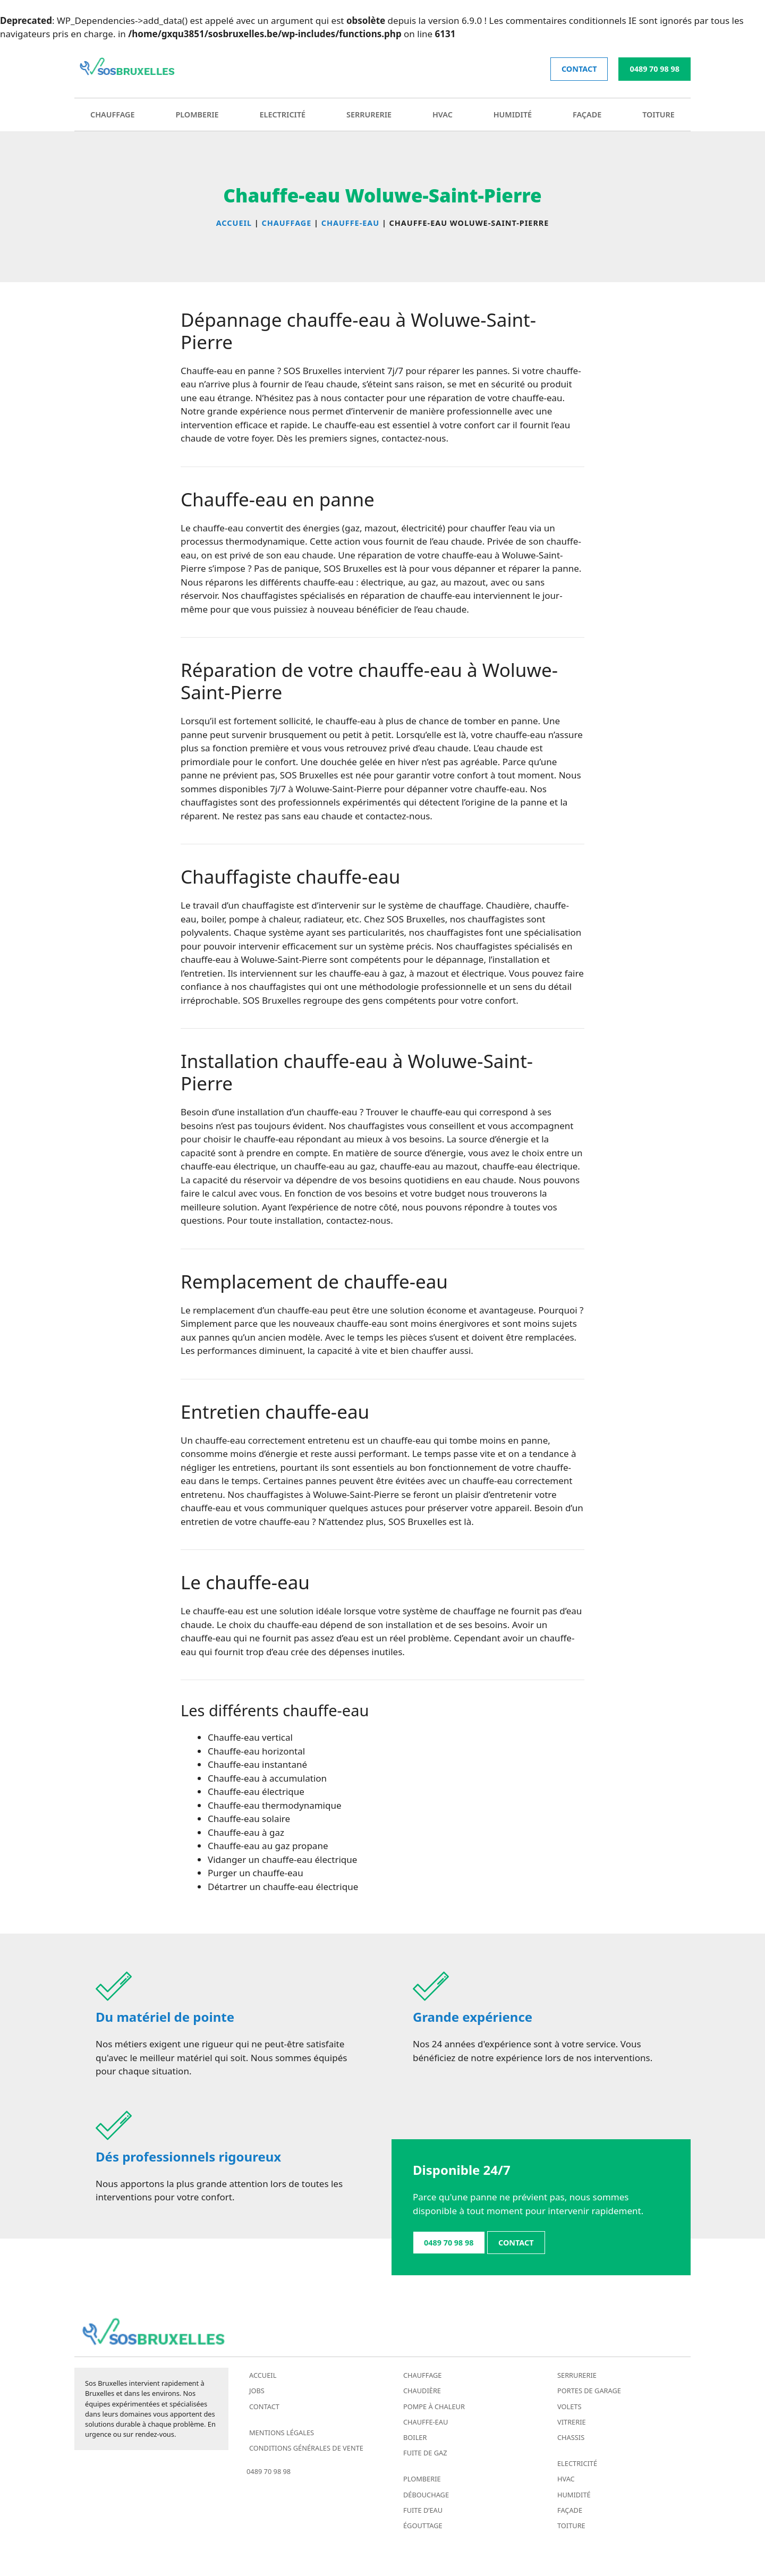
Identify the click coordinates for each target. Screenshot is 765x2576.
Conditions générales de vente (306, 2448)
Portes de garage (589, 2390)
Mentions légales (281, 2432)
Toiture (658, 114)
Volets (569, 2406)
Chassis (570, 2437)
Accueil (262, 2375)
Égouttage (423, 2525)
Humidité (513, 114)
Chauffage (112, 114)
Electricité (283, 114)
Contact (264, 2406)
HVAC (442, 114)
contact (579, 69)
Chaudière (422, 2390)
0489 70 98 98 (654, 69)
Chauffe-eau (425, 2422)
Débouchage (426, 2494)
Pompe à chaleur (434, 2406)
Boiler (415, 2437)
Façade (587, 114)
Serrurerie (369, 114)
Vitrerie (571, 2422)
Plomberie (196, 114)
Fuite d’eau (423, 2510)
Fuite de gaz (425, 2453)
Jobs (257, 2390)
